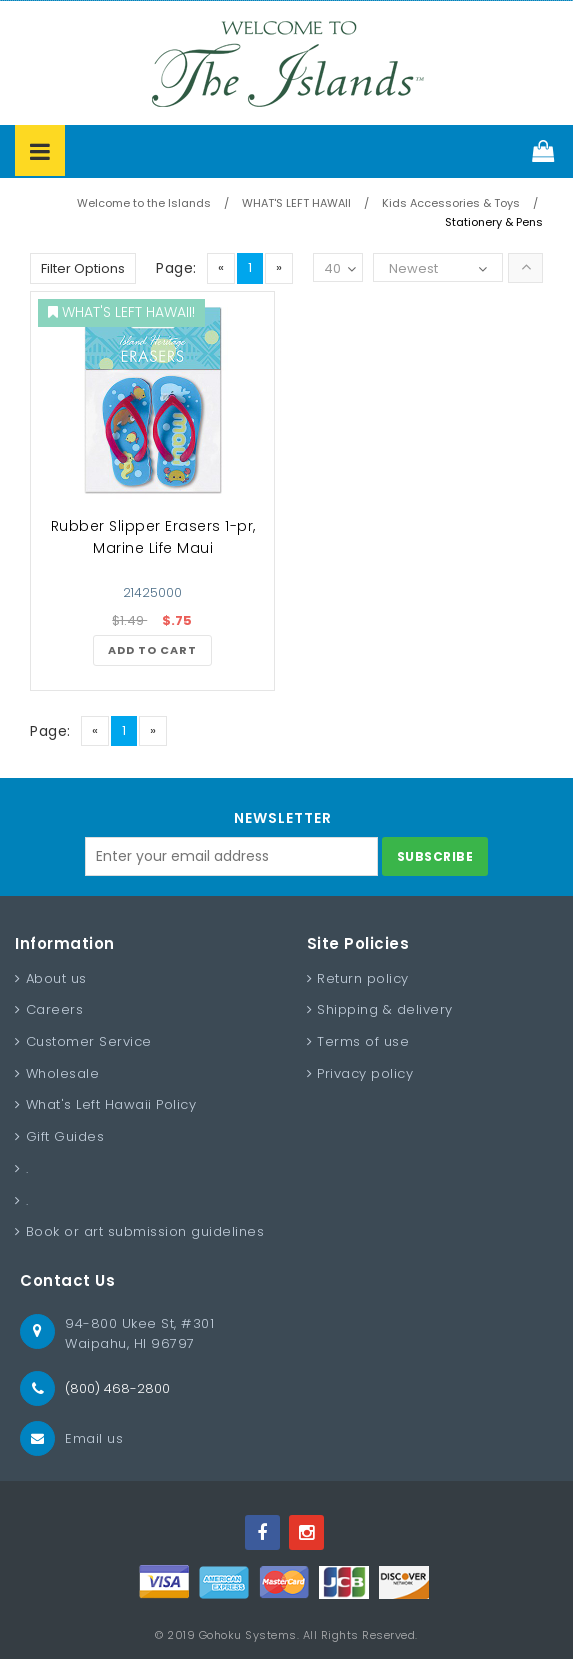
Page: (176, 268)
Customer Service (89, 1041)
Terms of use (363, 1041)
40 (340, 269)
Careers (55, 1009)
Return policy (363, 978)
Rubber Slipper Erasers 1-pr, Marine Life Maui (153, 537)
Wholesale (63, 1073)
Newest (413, 268)
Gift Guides (65, 1136)
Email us (94, 1438)
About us (56, 978)
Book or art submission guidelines (145, 1231)
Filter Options (83, 268)
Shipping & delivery (385, 1009)
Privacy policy (365, 1073)
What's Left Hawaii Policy (111, 1104)
